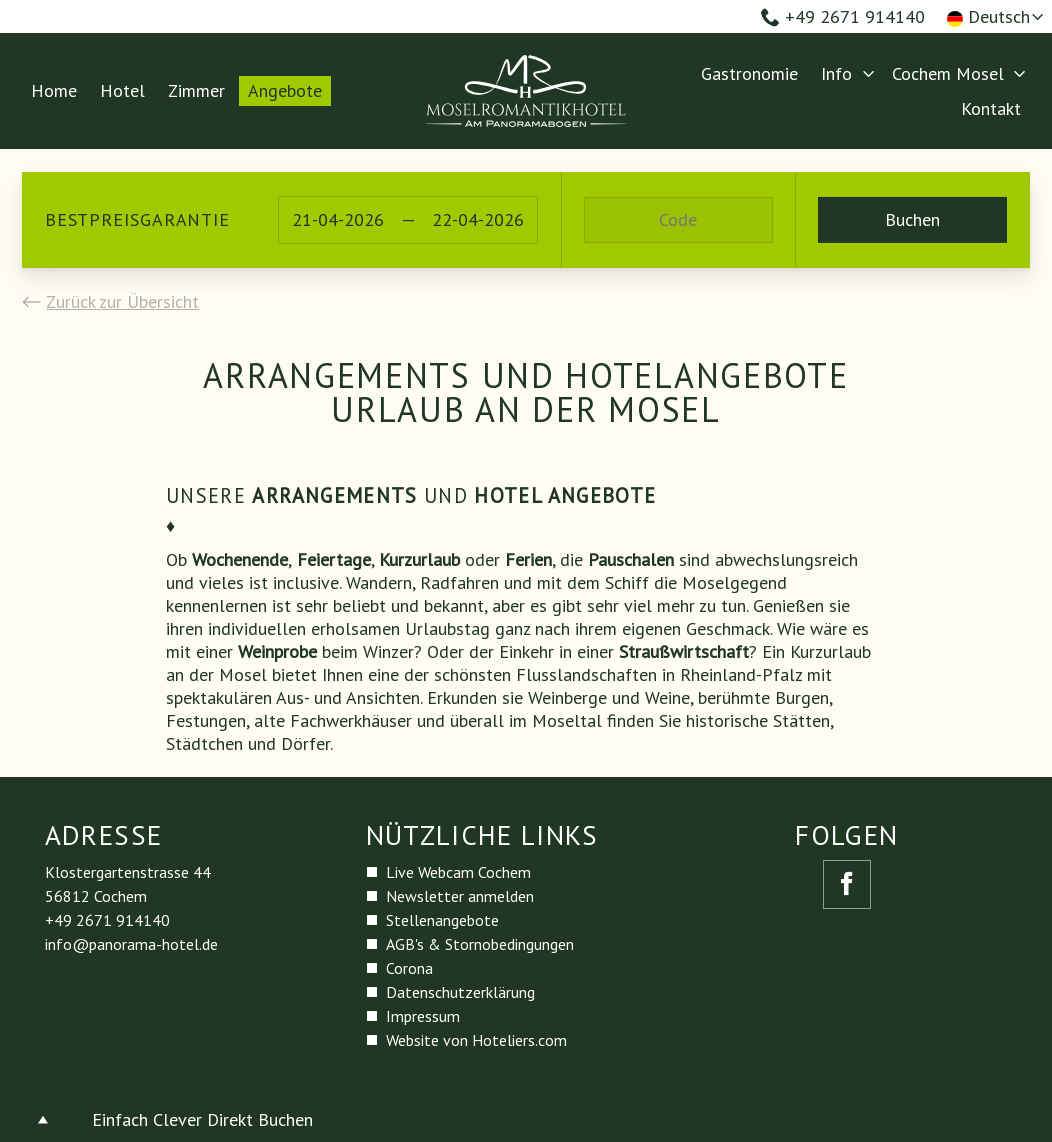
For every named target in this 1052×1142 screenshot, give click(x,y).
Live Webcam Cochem (458, 872)
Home (54, 90)
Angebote (285, 90)
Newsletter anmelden (460, 896)
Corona (409, 968)
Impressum (423, 1016)
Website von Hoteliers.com (476, 1040)
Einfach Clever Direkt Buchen (202, 1119)
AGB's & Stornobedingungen (480, 944)
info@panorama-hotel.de (131, 944)
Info (836, 73)
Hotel (122, 90)
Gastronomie (749, 73)
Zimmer (196, 90)
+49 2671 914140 (843, 16)
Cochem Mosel (948, 73)
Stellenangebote (442, 920)
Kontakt (991, 108)
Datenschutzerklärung (460, 992)
